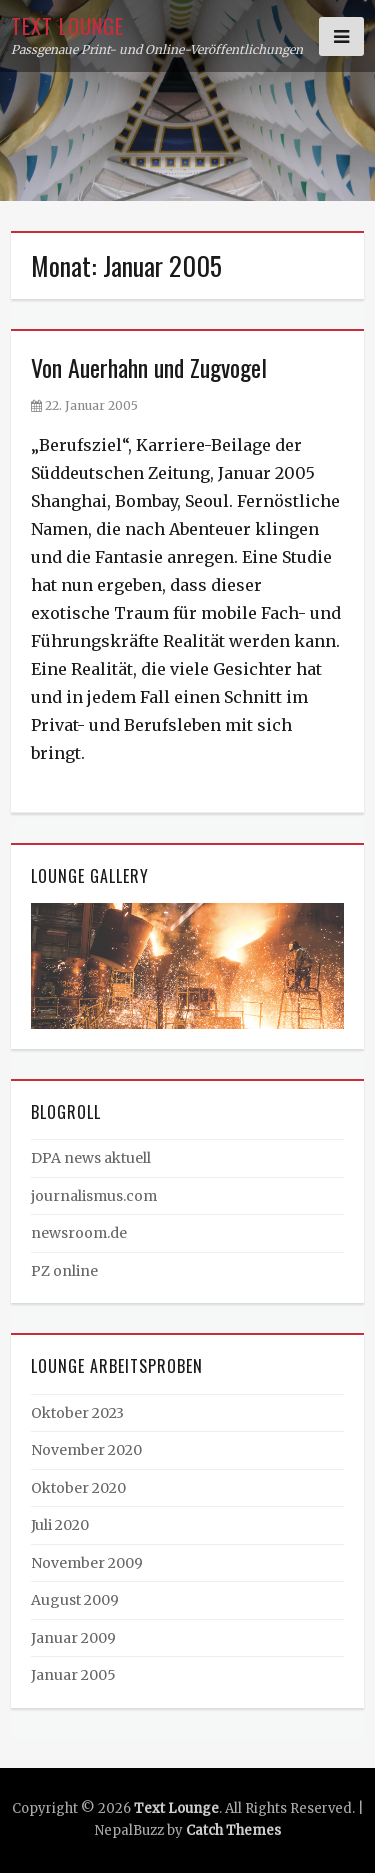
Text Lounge (67, 26)
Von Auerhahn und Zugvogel (149, 367)
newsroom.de (79, 1233)
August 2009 (75, 1600)
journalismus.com (94, 1196)
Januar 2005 (73, 1675)
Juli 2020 (60, 1525)
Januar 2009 (73, 1638)
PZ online (64, 1271)
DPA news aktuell (91, 1158)
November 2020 (86, 1450)
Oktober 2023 (77, 1413)
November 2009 (87, 1563)
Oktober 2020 (78, 1488)
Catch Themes (233, 1830)
